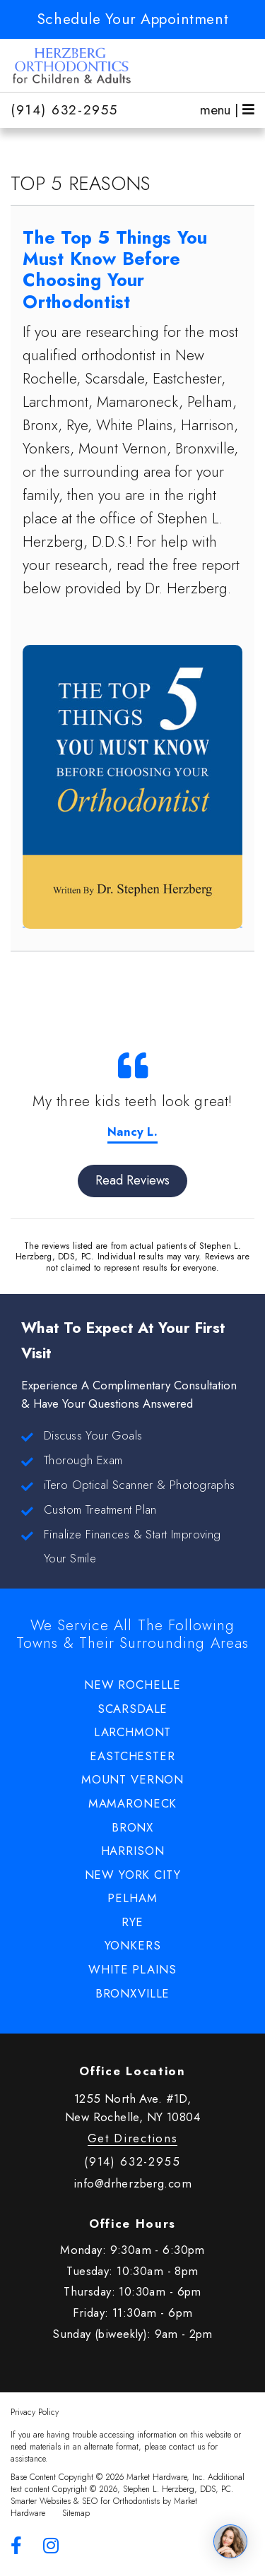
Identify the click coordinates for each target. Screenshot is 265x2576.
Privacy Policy (35, 2412)
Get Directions (133, 2138)
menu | (227, 109)
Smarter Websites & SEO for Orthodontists (85, 2501)
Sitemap (76, 2513)
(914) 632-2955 (64, 109)
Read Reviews (132, 1180)
